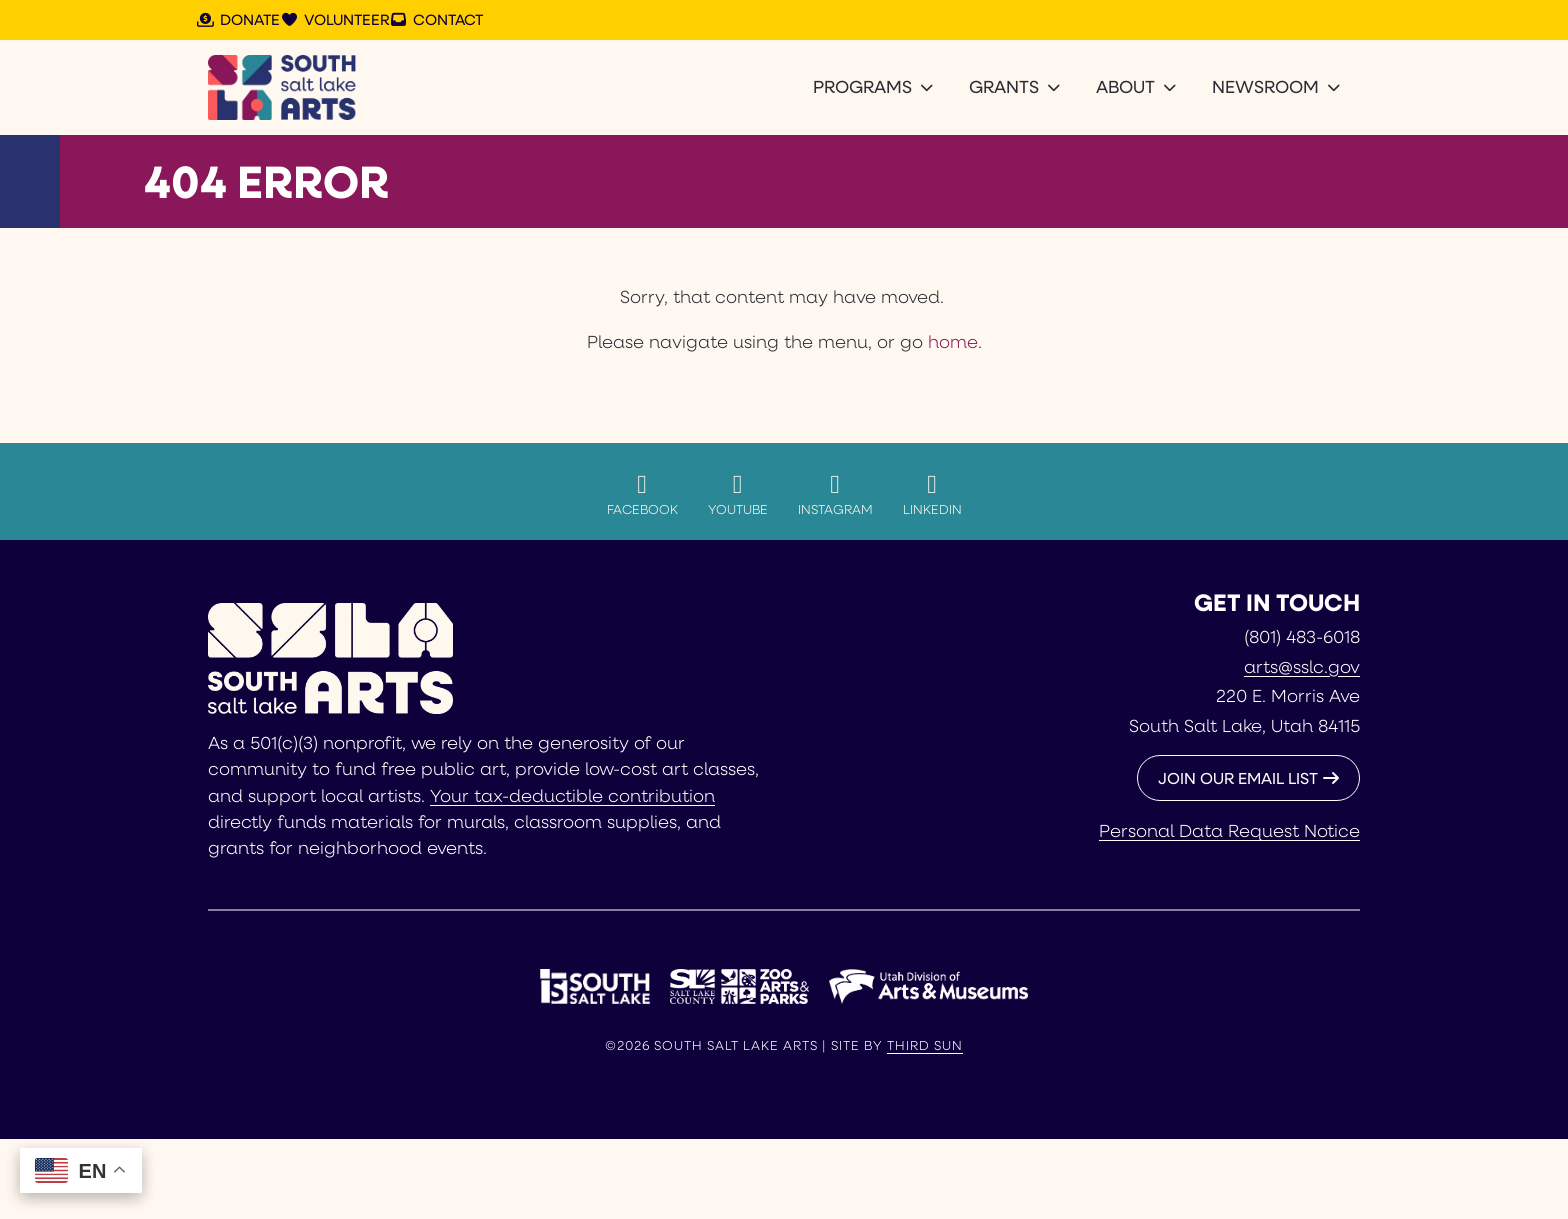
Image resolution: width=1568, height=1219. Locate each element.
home (953, 341)
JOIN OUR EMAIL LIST (1238, 777)
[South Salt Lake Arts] (282, 87)
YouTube (738, 494)
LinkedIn (932, 494)
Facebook (642, 494)
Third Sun (925, 1045)
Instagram (835, 494)
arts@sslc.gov (1302, 666)
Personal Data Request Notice (1229, 830)
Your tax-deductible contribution (572, 795)
